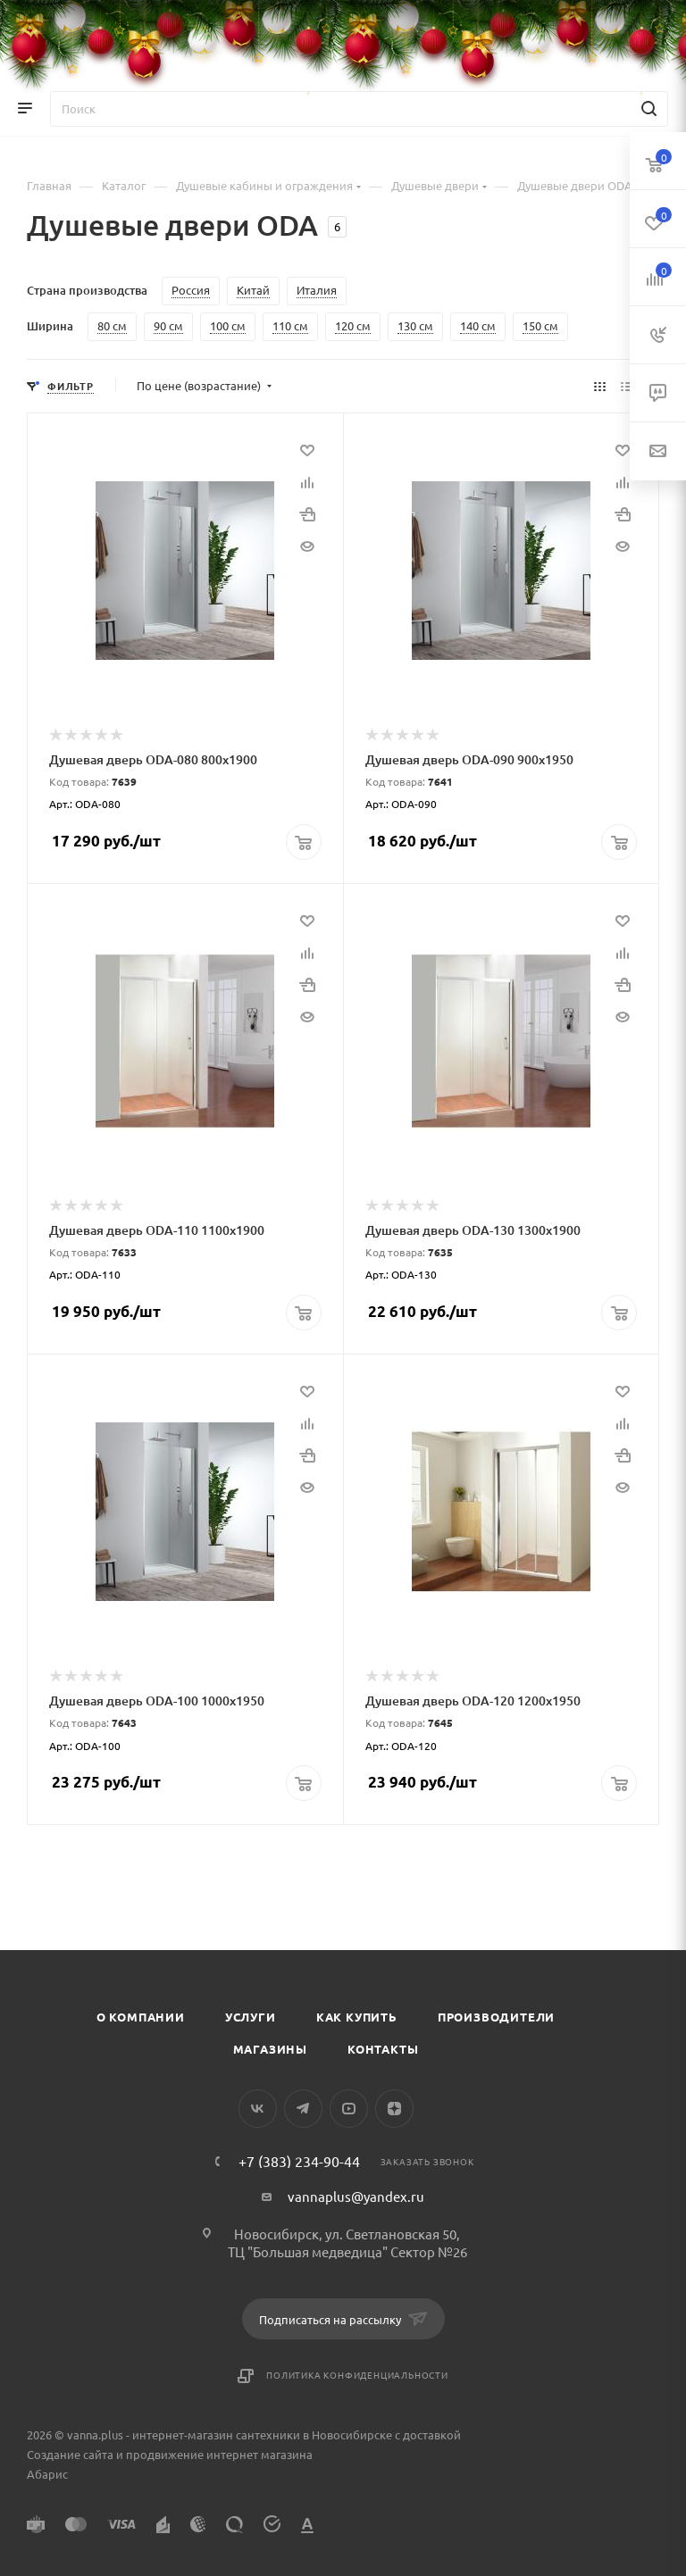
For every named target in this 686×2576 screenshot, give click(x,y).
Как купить (356, 2015)
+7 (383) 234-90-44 (299, 2160)
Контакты (382, 2047)
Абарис (47, 2472)
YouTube (349, 2107)
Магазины (270, 2047)
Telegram (303, 2107)
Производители (496, 2015)
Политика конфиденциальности (357, 2373)
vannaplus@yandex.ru (356, 2195)
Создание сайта (70, 2453)
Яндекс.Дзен (394, 2107)
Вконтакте (257, 2107)
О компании (140, 2015)
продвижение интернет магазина (219, 2453)
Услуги (250, 2015)
